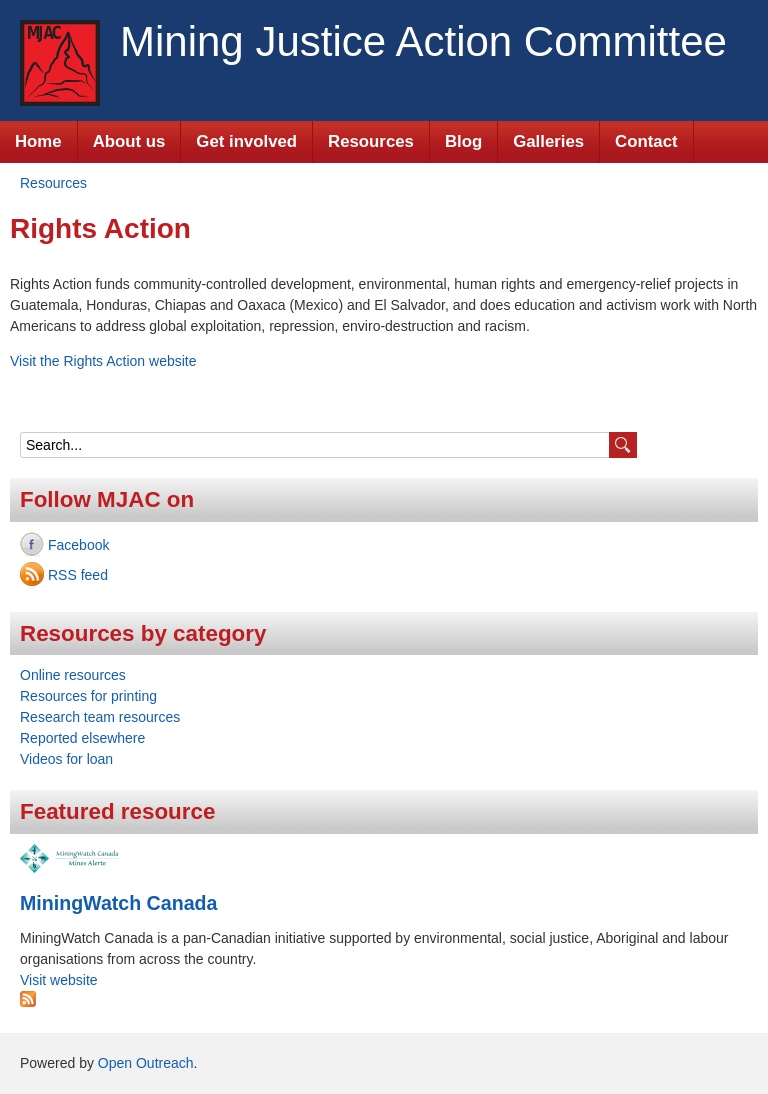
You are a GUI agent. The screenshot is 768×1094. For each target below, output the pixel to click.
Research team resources (100, 717)
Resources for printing (88, 696)
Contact (646, 141)
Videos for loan (66, 759)
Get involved (246, 141)
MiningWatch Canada (118, 903)
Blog (463, 141)
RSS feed (78, 575)
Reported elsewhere (82, 738)
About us (129, 141)
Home (38, 141)
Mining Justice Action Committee (423, 41)
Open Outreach (146, 1063)
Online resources (73, 675)
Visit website (59, 980)
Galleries (548, 141)
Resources (371, 141)
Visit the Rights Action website (103, 361)
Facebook (78, 545)
